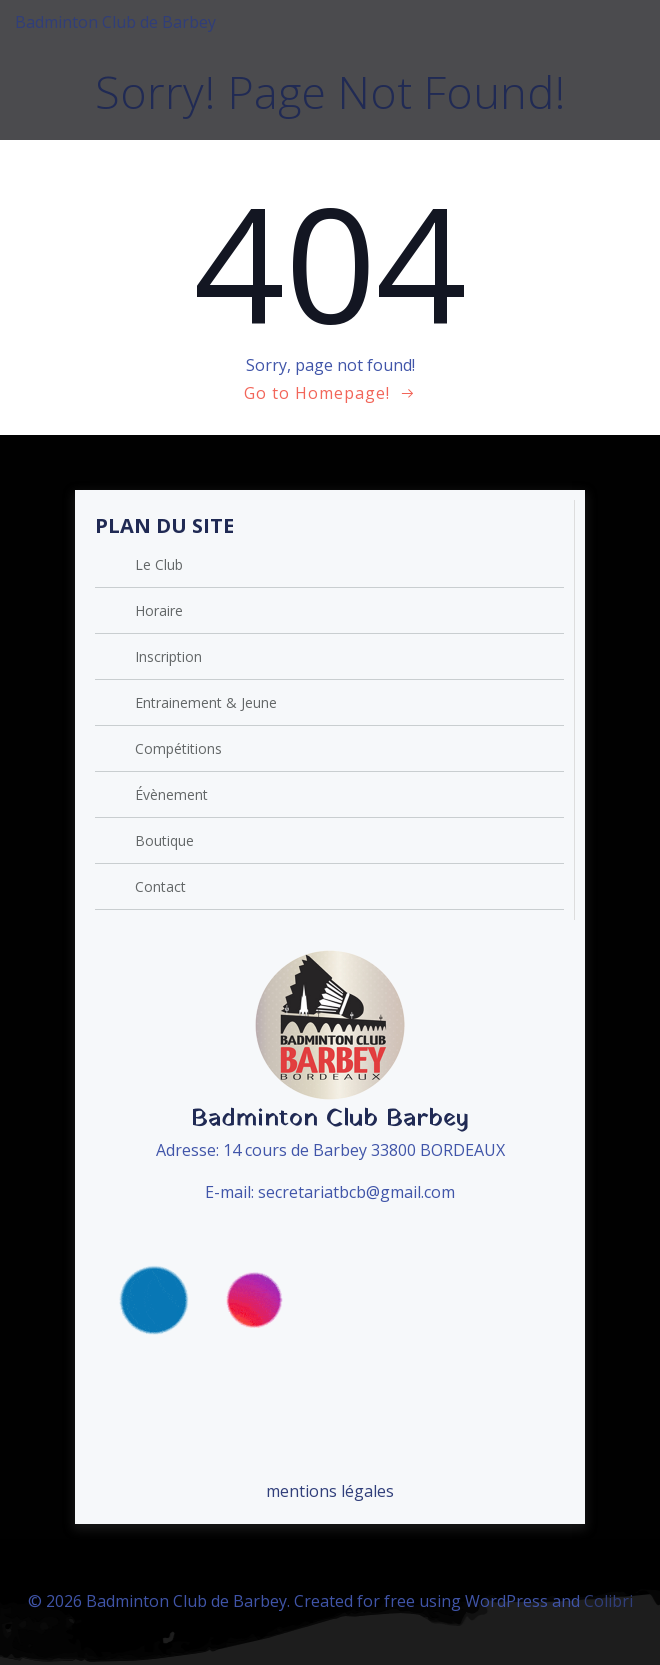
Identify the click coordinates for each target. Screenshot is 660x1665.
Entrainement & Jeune (206, 702)
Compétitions (178, 748)
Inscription (168, 656)
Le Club (159, 564)
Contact (160, 886)
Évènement (171, 794)
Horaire (159, 610)
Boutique (164, 840)
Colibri (608, 1601)
